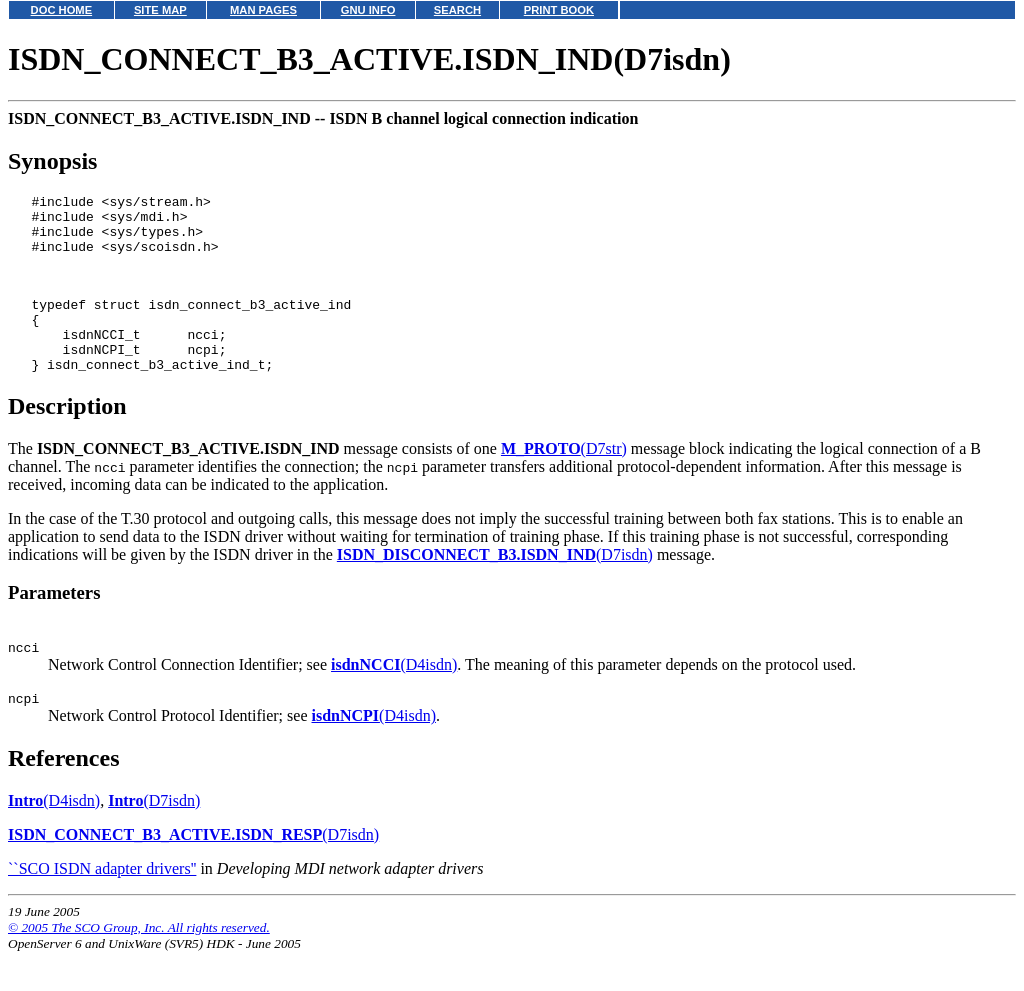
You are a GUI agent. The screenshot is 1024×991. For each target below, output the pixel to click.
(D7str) (564, 481)
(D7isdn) (495, 587)
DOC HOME (62, 10)
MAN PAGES (263, 10)
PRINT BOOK (559, 10)
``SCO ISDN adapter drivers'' (102, 907)
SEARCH (457, 10)
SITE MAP (160, 10)
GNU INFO (368, 10)
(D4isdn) (394, 700)
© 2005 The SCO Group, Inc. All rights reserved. (139, 966)
